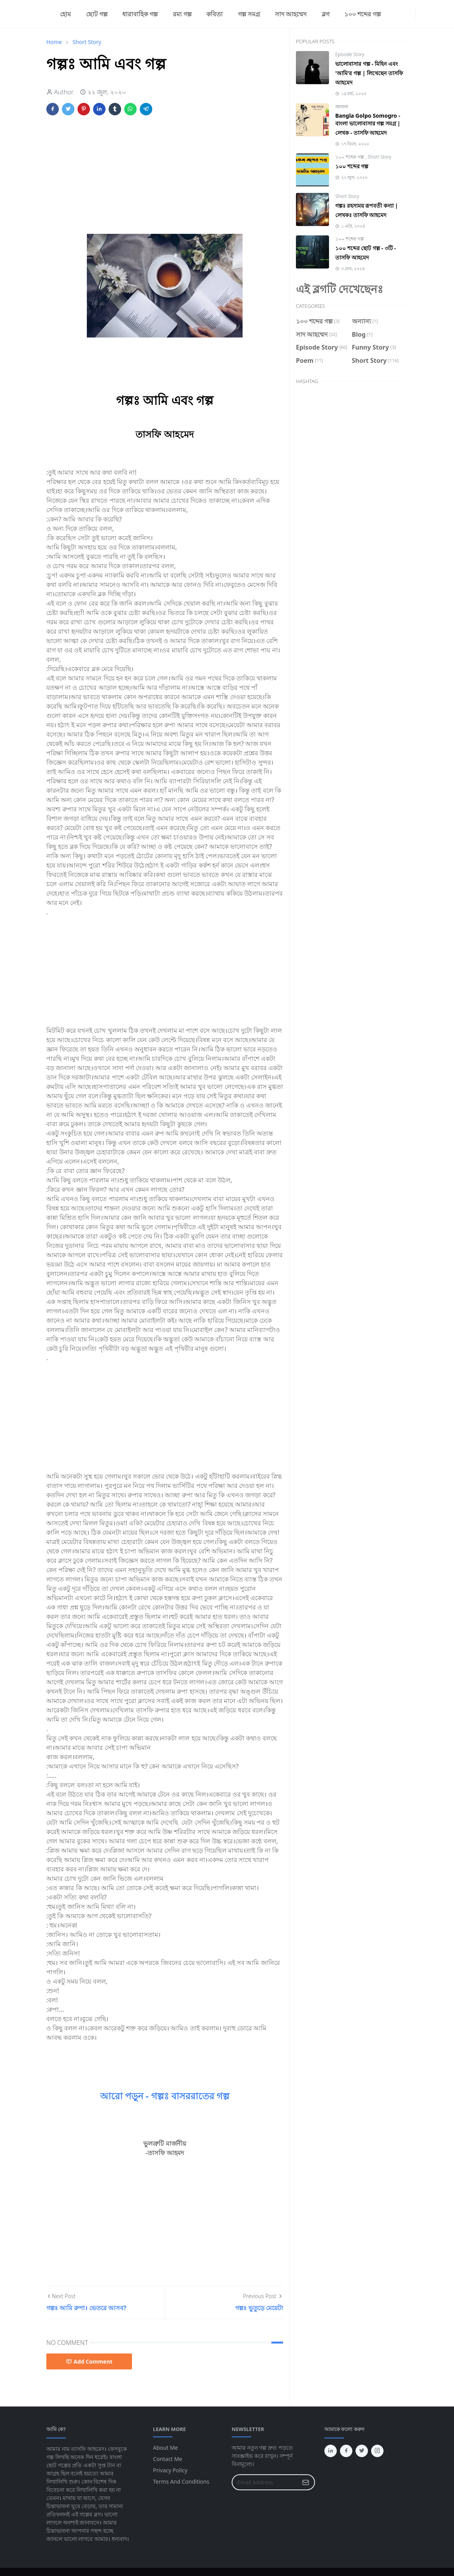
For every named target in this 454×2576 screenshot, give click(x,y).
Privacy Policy (170, 2470)
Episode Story (349, 54)
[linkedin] (410, 14)
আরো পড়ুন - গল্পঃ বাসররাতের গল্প (165, 2095)
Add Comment (89, 2361)
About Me (165, 2447)
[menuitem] (65, 14)
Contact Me (167, 2459)
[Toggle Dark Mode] (420, 13)
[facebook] (392, 14)
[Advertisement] (164, 179)
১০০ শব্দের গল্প (350, 157)
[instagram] (398, 14)
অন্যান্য (341, 106)
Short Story (379, 157)
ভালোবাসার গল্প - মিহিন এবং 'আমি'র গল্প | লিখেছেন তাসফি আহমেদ (369, 73)
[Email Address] (264, 2482)
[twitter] (404, 14)
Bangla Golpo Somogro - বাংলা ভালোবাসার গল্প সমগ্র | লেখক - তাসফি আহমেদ (367, 124)
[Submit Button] (305, 2482)
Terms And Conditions (181, 2481)
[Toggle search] (426, 14)
